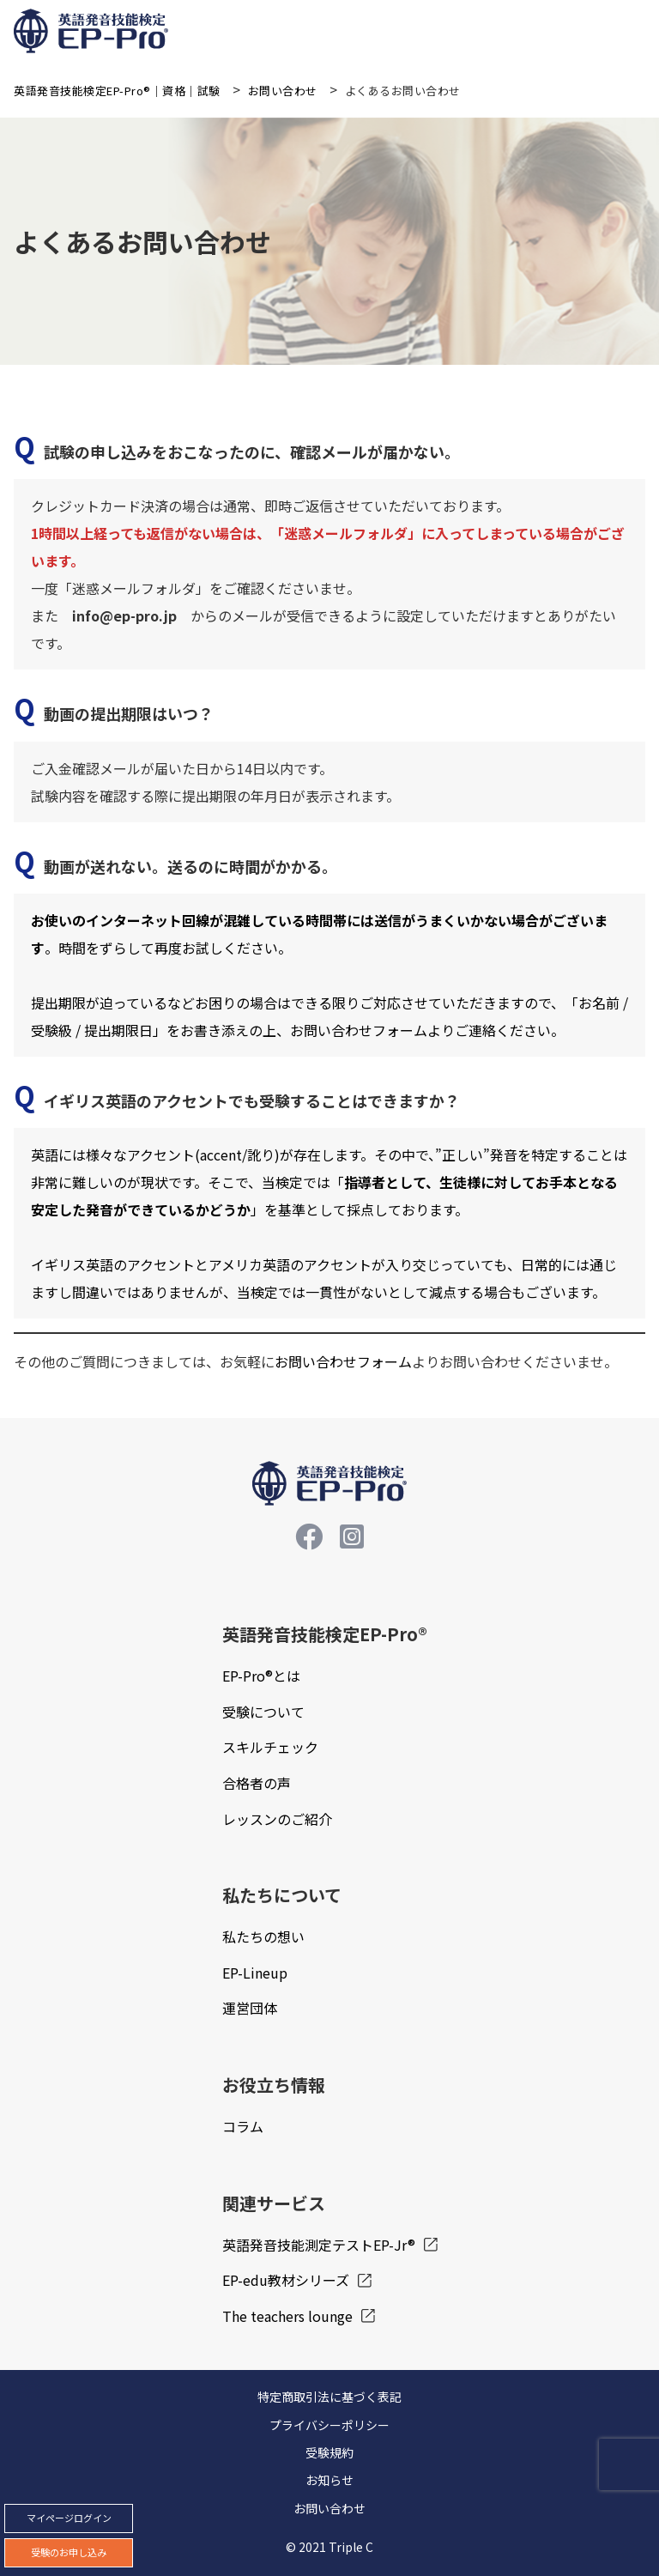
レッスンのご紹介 (277, 1819)
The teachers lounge (287, 2316)
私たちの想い (263, 1936)
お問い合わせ (329, 2508)
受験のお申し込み (68, 2552)
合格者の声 (256, 1783)
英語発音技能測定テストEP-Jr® (318, 2244)
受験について (263, 1711)
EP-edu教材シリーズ (285, 2280)
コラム (242, 2126)
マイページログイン (69, 2517)
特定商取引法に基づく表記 (329, 2396)
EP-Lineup (254, 1972)
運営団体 (249, 2007)
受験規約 (329, 2452)
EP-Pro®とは (261, 1675)
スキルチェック (270, 1747)
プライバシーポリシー (329, 2425)
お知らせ (329, 2479)
